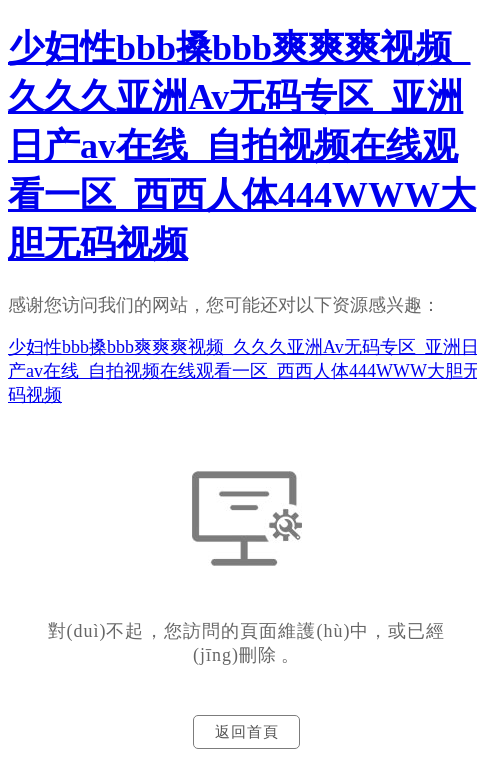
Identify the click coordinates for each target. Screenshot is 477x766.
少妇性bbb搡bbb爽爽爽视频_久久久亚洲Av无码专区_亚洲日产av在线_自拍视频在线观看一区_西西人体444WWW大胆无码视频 (242, 146)
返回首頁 (247, 732)
